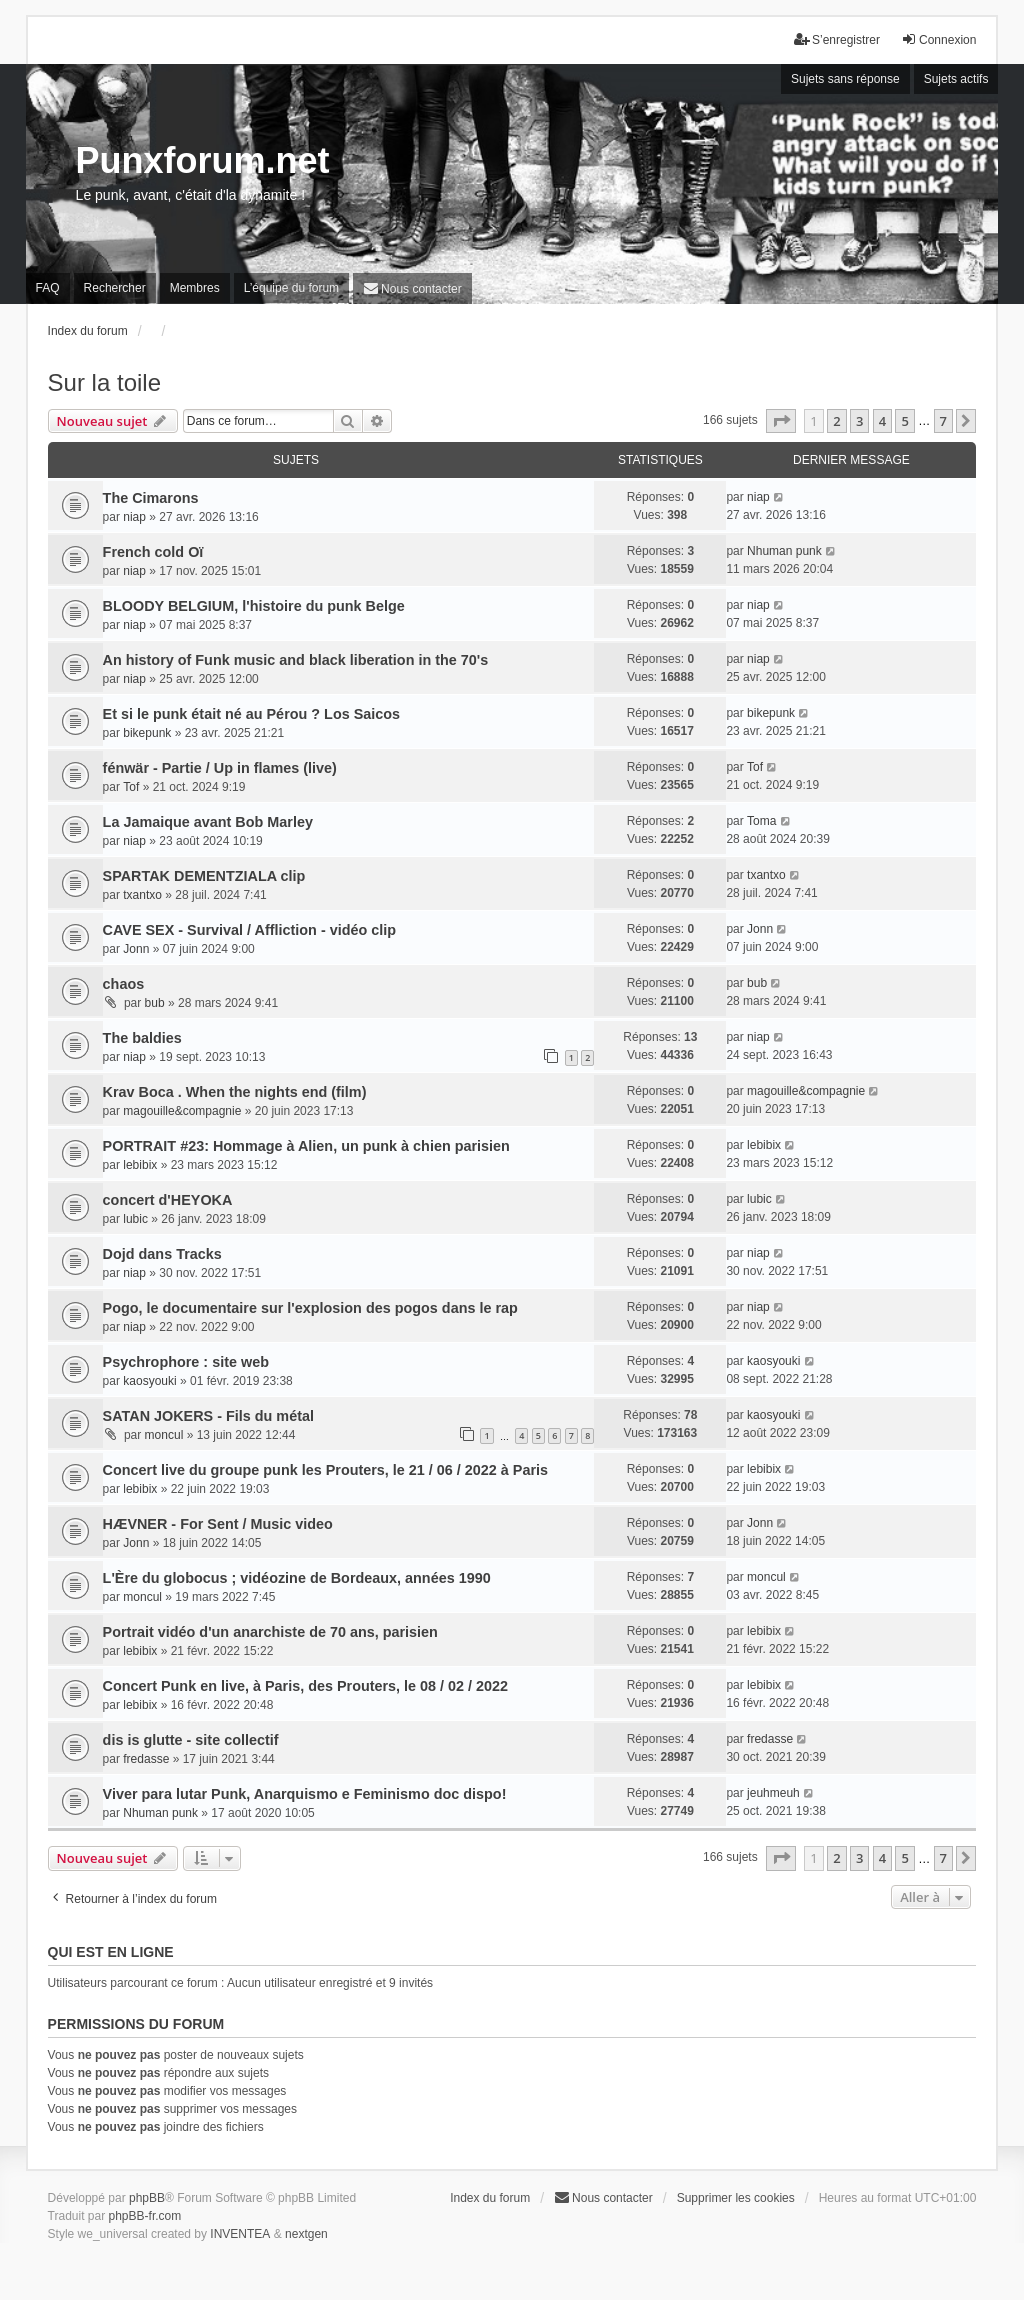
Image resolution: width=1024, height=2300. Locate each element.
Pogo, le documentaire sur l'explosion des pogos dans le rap (310, 1308)
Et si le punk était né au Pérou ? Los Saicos (251, 714)
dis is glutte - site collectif (191, 1740)
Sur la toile (104, 382)
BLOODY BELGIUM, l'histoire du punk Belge (254, 606)
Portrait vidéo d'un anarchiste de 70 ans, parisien (270, 1632)
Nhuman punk (784, 551)
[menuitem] (412, 288)
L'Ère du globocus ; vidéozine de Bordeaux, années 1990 (297, 1578)
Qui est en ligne (111, 1952)
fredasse (146, 1759)
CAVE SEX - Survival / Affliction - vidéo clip (249, 930)
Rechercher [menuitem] (115, 288)
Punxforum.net (203, 160)
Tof (131, 787)
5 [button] (904, 421)
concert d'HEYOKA (168, 1200)
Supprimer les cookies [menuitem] (736, 2198)
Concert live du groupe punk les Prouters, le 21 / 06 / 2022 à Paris (325, 1470)
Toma (761, 821)
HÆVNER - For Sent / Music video (218, 1524)
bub (155, 1003)
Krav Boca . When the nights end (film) (235, 1092)
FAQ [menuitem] (48, 288)
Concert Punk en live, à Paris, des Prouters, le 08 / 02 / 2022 (306, 1686)
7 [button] (943, 421)
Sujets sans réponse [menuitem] (845, 79)
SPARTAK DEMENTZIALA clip (204, 876)
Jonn (136, 949)
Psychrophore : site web (186, 1362)
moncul (164, 1435)
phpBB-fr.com (145, 2216)
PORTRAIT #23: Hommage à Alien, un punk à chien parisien (306, 1146)
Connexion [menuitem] (938, 39)
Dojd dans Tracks (162, 1254)
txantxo (142, 895)
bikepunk (147, 733)
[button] (781, 421)
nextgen (306, 2234)
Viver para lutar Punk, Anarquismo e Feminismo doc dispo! (305, 1794)
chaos (124, 984)
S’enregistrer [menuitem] (837, 39)
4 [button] (882, 421)
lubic (135, 1219)
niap (134, 517)
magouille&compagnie (182, 1111)
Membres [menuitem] (195, 288)
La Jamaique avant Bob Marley (208, 822)
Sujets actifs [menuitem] (956, 79)
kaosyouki (149, 1381)
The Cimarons (151, 498)
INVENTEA (240, 2234)
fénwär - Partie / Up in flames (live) (220, 768)
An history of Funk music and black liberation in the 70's (296, 660)
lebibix (140, 1165)
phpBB (147, 2198)
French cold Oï (153, 552)
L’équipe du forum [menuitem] (291, 288)
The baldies (142, 1038)
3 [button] (859, 421)
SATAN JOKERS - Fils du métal (208, 1416)
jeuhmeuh (773, 1793)
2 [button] (836, 421)
